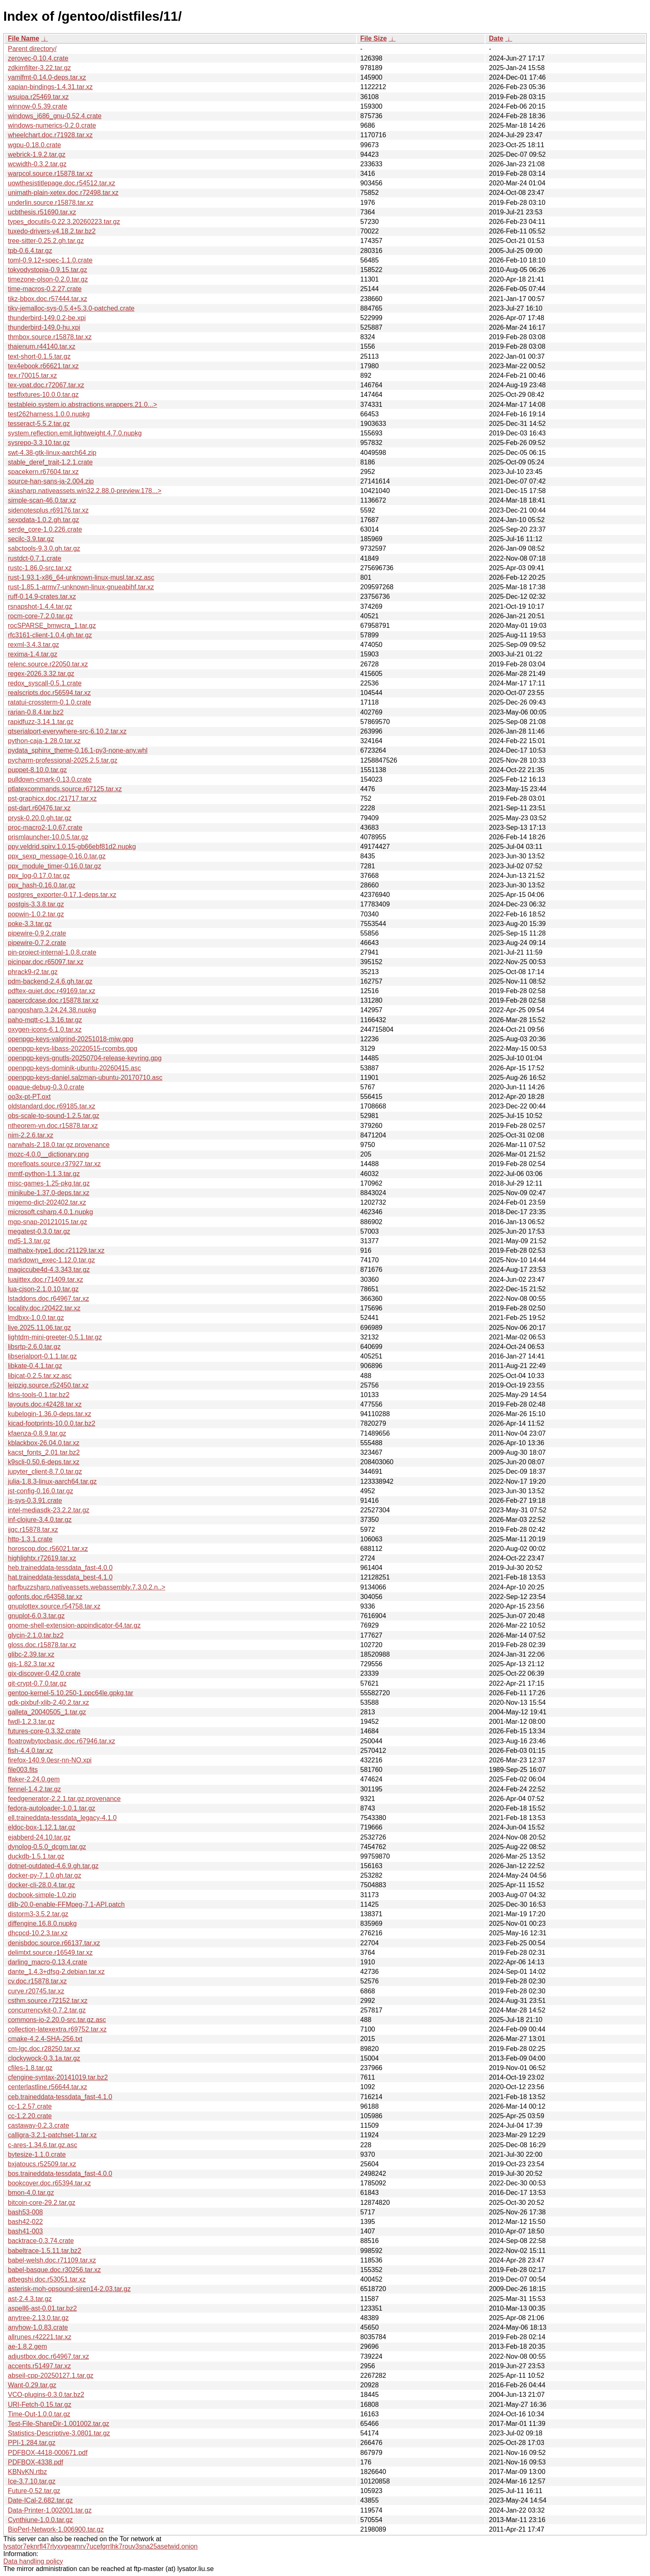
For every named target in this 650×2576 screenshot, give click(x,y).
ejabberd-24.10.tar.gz (39, 1837)
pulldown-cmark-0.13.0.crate (50, 779)
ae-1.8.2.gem (27, 2346)
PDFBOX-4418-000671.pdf (47, 2452)
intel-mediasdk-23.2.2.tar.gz (49, 1510)
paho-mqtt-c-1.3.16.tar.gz (45, 1019)
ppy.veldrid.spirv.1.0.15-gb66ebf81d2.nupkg (72, 846)
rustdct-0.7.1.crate (34, 558)
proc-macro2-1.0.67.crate (45, 827)
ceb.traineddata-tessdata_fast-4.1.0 (60, 2096)
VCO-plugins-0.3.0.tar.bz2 (46, 2394)
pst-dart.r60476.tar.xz (39, 808)
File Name (23, 38)
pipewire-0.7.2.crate (37, 942)
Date (496, 38)
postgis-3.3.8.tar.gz (36, 904)
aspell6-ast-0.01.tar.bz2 (42, 2308)
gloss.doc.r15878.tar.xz (42, 1644)
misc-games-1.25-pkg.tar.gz (49, 1183)
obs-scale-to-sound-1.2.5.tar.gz (53, 1115)
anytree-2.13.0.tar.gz (38, 2317)
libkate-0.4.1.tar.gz (35, 1365)
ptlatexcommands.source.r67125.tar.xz (65, 788)
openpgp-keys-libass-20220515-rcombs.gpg (72, 1048)
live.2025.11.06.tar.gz (39, 1327)
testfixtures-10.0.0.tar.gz (43, 394)
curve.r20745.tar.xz (36, 1991)
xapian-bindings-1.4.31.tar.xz (50, 86)
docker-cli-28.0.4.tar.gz (41, 1884)
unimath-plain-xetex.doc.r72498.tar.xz (63, 192)
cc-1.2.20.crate (30, 2115)
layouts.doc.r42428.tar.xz (45, 1404)
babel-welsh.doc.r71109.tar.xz (52, 2260)
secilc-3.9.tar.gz (31, 538)
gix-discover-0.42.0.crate (44, 1673)
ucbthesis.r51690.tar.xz (42, 212)
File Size (373, 38)
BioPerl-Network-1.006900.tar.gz (56, 2529)
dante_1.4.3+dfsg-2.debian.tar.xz (56, 1971)
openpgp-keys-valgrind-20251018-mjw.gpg (70, 1039)
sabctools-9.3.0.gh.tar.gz (44, 548)
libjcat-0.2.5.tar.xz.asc (40, 1375)
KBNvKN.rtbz (27, 2471)
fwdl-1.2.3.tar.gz (31, 1721)
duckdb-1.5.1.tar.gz (36, 1856)
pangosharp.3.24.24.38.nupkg (52, 1009)
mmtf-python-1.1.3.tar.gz (44, 1173)
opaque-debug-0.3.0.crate (46, 1087)
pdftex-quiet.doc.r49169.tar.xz (51, 990)
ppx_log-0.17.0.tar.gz (39, 875)
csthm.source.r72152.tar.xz (47, 2000)
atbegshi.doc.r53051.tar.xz (47, 2279)
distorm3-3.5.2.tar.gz (38, 1913)
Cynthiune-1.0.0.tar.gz (40, 2519)
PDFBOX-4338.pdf (35, 2462)
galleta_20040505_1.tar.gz (47, 1712)
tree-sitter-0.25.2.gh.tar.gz (46, 240)
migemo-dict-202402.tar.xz (47, 1202)
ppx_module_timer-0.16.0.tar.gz (54, 866)
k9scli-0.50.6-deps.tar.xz (44, 1461)
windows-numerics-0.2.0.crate (52, 125)
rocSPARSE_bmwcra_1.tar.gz (52, 625)
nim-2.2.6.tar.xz (30, 1135)
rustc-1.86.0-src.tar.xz (40, 567)
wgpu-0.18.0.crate (34, 144)
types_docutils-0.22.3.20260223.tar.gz (64, 221)
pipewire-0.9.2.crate (37, 933)
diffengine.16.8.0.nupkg (42, 1923)
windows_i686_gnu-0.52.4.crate (55, 115)
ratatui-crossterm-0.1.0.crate (49, 702)
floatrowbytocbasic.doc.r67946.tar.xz (61, 1741)
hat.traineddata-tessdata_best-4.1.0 (60, 1577)
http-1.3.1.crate (30, 1539)
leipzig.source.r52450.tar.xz (48, 1385)
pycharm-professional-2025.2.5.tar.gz (62, 760)
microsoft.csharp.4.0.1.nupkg (50, 1211)
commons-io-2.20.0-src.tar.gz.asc (57, 2019)
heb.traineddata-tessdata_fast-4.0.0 (60, 1567)
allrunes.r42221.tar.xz (39, 2336)
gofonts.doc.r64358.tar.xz (45, 1596)
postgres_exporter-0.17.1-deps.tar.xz (62, 894)
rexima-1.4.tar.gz (32, 654)
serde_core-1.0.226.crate (45, 529)
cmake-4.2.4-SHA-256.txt (45, 2038)
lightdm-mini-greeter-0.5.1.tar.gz (55, 1337)
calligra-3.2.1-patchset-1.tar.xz (52, 2135)
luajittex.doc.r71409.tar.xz (45, 1279)
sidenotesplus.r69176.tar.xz (48, 510)
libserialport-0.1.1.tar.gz (42, 1356)
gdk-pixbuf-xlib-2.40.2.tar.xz (48, 1702)
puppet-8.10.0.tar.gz (37, 769)
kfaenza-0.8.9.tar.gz (37, 1433)
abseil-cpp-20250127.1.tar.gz (50, 2375)
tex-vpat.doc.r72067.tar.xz (46, 385)
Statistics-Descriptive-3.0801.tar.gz (59, 2433)
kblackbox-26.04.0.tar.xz (44, 1442)
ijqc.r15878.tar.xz (33, 1529)
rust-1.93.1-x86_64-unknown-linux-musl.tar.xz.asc (81, 577)
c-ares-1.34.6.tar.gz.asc (42, 2144)
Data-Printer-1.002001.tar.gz (50, 2510)
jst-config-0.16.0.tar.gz (40, 1491)
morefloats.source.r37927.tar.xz (54, 1163)
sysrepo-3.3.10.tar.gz (39, 442)
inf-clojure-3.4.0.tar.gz (40, 1519)
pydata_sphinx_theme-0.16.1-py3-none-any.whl (78, 750)
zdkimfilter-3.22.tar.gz (39, 67)
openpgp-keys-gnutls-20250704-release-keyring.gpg (85, 1058)
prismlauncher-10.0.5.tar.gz (48, 837)
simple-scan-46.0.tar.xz (42, 500)
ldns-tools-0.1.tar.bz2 (39, 1394)
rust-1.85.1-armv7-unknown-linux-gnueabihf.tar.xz (81, 587)
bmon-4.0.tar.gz (31, 2192)
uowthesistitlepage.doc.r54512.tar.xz (61, 183)
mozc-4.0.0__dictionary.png (48, 1154)
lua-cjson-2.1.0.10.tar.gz (43, 1289)
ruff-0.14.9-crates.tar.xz (42, 596)
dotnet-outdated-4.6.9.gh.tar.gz (53, 1865)
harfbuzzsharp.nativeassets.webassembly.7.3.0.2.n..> (86, 1587)
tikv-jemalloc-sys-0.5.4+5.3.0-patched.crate (71, 308)
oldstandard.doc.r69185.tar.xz (51, 1106)
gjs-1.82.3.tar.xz (31, 1663)
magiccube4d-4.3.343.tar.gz (49, 1269)
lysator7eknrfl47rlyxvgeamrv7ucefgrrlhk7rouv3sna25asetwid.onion (100, 2546)
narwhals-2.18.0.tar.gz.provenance (58, 1144)
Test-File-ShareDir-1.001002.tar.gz (58, 2423)
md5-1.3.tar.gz (29, 1240)
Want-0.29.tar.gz (32, 2385)
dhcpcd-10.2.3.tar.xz (38, 1933)
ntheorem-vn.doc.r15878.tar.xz (53, 1125)
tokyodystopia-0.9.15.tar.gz (47, 269)
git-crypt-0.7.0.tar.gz (37, 1683)
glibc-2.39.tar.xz (31, 1654)
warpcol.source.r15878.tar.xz (50, 173)
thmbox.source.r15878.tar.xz (50, 336)
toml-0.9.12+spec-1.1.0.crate (50, 260)
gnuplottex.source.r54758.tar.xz (54, 1606)
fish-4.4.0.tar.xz (30, 1750)
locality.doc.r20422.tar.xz (44, 1308)
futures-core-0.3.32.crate (44, 1731)
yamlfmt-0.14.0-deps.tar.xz (47, 77)
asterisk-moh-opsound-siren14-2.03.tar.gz (69, 2288)
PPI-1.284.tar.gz (32, 2442)
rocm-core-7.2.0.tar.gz (40, 616)
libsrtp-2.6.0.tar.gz (34, 1346)
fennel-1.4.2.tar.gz (34, 1789)
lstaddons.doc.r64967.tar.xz (48, 1298)
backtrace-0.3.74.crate (41, 2240)
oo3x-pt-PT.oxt (29, 1096)
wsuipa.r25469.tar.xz (38, 96)
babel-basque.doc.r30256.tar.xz (54, 2269)
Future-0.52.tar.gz (34, 2490)
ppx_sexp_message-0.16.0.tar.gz (57, 856)
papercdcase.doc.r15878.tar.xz (53, 1000)
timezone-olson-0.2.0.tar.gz (48, 279)
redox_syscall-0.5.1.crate (45, 683)
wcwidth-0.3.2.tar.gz (37, 164)
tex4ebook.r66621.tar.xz (43, 365)
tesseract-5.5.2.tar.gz (39, 423)
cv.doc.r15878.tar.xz (37, 1981)
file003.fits (23, 1769)
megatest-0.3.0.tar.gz (39, 1231)
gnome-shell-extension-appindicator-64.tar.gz (74, 1625)
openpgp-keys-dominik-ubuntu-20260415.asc (74, 1068)
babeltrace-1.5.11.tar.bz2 (44, 2250)
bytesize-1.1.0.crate (37, 2154)
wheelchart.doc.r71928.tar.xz (50, 135)
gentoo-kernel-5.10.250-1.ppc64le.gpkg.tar (70, 1692)
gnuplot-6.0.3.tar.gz (36, 1615)
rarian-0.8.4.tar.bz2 (35, 712)
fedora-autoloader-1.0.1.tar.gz (51, 1808)
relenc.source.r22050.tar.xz (48, 664)
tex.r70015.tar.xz (32, 375)
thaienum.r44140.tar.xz (41, 346)
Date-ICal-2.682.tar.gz (40, 2500)
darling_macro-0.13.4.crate (47, 1962)
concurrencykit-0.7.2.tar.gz (47, 2010)
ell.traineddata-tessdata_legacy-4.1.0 (62, 1817)
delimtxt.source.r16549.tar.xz (50, 1952)
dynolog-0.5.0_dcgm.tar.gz (47, 1846)
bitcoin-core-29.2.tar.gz (41, 2202)
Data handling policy (33, 2561)
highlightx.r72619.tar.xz (42, 1558)
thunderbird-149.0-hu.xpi (44, 327)
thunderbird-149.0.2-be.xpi (47, 317)
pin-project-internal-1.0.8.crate (52, 952)
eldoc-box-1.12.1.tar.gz (41, 1827)
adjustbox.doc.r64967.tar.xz (48, 2356)
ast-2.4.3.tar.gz (30, 2298)
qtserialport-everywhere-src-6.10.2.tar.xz (67, 731)
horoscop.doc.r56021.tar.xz (48, 1548)
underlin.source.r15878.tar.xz (50, 202)
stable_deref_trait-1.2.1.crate (50, 462)
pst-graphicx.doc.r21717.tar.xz (52, 798)
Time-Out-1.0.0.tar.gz (39, 2414)
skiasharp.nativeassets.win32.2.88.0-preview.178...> (84, 490)
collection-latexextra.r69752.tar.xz (57, 2029)
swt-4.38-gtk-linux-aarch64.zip (52, 452)
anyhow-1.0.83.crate (38, 2327)
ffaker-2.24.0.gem (34, 1779)
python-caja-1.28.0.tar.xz (44, 740)
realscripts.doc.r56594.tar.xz (49, 692)
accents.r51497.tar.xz (39, 2365)
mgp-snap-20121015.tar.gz (47, 1221)
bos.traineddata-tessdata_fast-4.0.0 (60, 2173)
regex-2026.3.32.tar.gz (41, 673)
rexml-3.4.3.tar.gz (33, 644)
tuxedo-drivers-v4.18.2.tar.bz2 (52, 231)
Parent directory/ (32, 48)
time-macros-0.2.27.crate (45, 288)
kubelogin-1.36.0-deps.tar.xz (49, 1413)
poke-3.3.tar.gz (30, 923)
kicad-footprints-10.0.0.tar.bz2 (51, 1423)
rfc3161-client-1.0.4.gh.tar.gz (50, 635)
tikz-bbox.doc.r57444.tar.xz (47, 298)
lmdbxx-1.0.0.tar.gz (36, 1317)
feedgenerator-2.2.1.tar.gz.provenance (64, 1798)
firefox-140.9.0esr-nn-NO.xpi (50, 1760)
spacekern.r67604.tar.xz (43, 471)
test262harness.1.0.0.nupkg (49, 414)
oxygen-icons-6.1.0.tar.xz (45, 1029)
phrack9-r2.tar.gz (33, 971)
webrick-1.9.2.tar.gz (36, 154)
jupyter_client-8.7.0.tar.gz (45, 1471)
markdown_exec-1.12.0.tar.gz (51, 1260)
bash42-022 (25, 2221)
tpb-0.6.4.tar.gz (30, 250)
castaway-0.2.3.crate (38, 2125)
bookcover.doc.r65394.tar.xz (49, 2183)
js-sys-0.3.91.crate (35, 1500)
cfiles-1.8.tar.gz (30, 2067)
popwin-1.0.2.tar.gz (36, 914)
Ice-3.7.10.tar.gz (32, 2481)
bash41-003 (25, 2231)
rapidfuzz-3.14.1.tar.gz (40, 721)
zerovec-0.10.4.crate (38, 58)
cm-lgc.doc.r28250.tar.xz (44, 2048)
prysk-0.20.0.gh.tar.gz (40, 817)
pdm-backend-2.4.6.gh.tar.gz (50, 981)
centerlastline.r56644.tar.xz (47, 2086)
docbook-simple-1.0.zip (42, 1894)
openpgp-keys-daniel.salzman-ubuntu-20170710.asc (85, 1077)
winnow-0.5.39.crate (37, 106)
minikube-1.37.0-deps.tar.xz (49, 1192)
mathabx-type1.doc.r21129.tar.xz (56, 1250)
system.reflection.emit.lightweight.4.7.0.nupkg (75, 433)
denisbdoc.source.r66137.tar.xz (54, 1943)
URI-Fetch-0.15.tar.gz (39, 2404)
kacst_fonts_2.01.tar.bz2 (44, 1452)
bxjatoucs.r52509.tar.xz (42, 2164)
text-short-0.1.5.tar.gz (39, 356)
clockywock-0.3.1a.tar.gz (44, 2058)
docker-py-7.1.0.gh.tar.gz (44, 1875)
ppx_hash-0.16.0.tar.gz (41, 885)
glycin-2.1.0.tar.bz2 (35, 1635)
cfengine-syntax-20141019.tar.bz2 (58, 2077)
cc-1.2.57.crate (30, 2106)
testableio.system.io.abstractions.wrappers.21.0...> (82, 404)
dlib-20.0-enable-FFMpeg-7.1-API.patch (66, 1904)
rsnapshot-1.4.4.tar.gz (40, 606)
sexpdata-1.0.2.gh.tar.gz (43, 519)
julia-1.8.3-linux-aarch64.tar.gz (52, 1481)
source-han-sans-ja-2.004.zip (51, 481)
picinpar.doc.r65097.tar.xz (45, 961)
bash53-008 (25, 2212)
